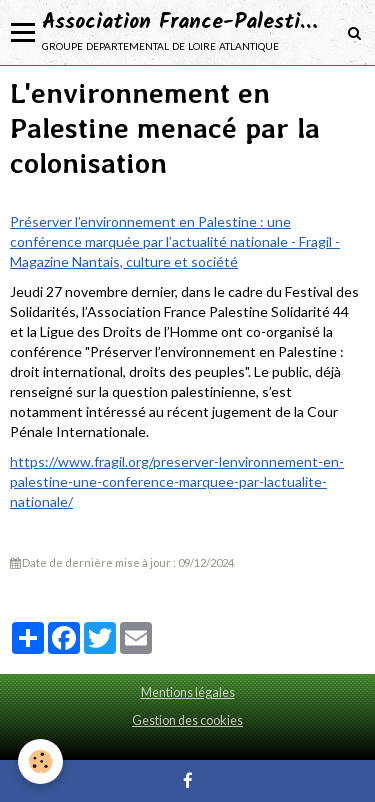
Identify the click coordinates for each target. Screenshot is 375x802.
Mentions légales (188, 692)
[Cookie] (40, 761)
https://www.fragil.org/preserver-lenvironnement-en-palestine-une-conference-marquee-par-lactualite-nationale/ (177, 481)
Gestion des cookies (187, 720)
